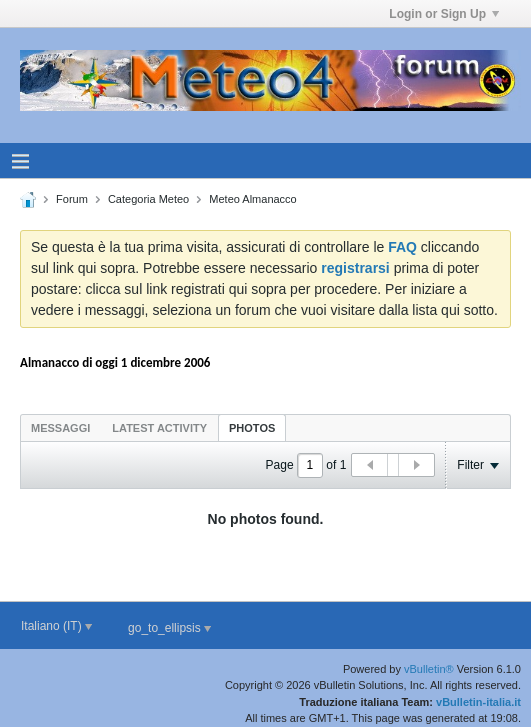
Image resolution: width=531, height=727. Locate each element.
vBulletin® (429, 669)
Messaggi (60, 428)
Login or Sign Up (444, 14)
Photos (252, 428)
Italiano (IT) (56, 626)
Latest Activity (159, 428)
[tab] (60, 427)
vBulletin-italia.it (478, 702)
